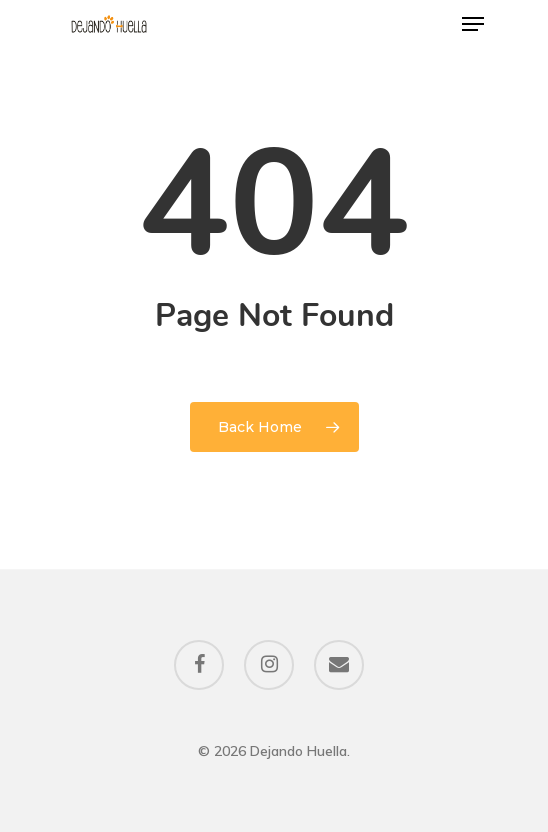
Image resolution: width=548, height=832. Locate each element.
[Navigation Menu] (473, 24)
